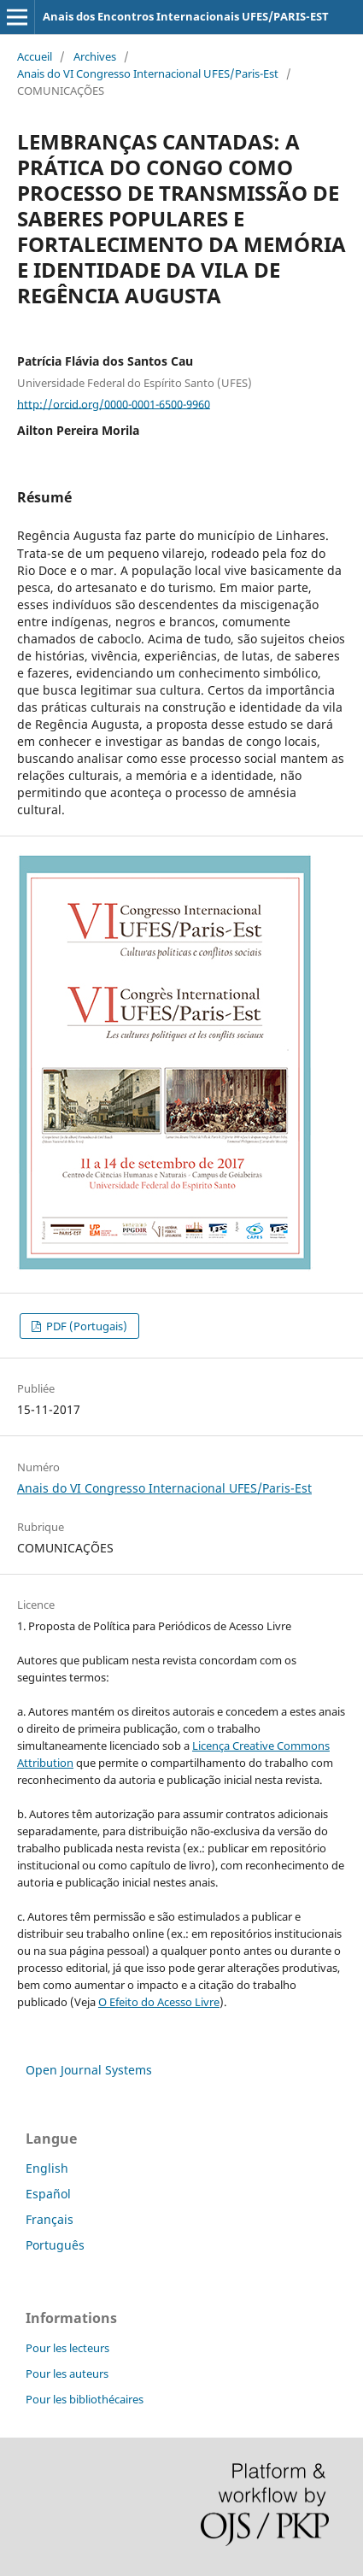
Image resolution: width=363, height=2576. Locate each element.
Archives (94, 56)
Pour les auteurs (67, 2373)
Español (48, 2194)
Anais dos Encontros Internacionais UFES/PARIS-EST (186, 16)
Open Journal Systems (89, 2070)
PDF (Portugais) (85, 1326)
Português (55, 2245)
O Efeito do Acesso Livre (159, 2002)
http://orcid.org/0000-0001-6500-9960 (113, 403)
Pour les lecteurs (67, 2348)
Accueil (34, 56)
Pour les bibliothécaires (84, 2399)
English (47, 2168)
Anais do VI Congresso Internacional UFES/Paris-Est (147, 73)
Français (49, 2219)
